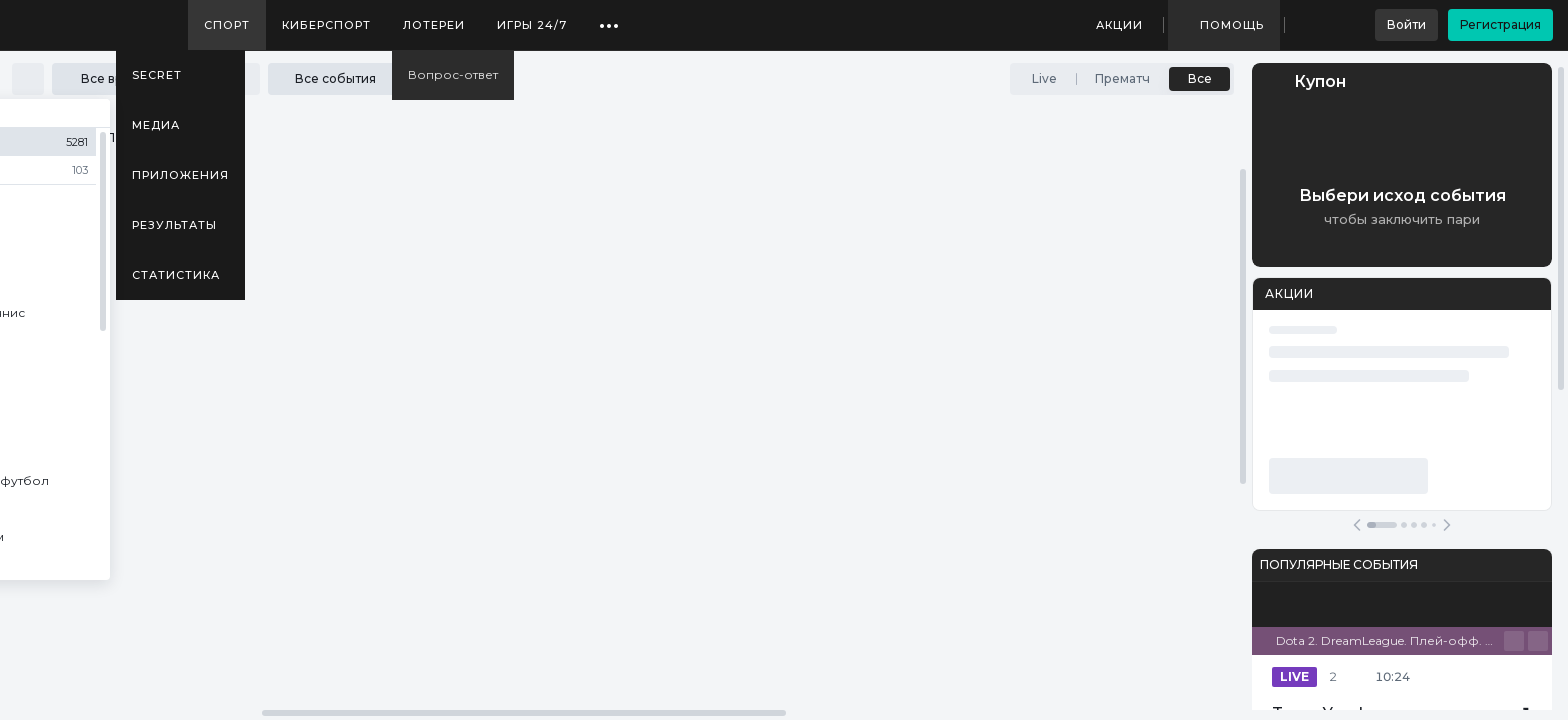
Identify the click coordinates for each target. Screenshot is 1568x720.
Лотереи (434, 25)
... (609, 18)
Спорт (227, 25)
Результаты (174, 225)
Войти (1406, 24)
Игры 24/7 (532, 25)
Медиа (156, 125)
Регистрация (1500, 24)
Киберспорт (326, 25)
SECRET (157, 75)
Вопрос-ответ (453, 74)
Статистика (176, 275)
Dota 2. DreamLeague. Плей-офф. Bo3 (1390, 640)
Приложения (180, 175)
